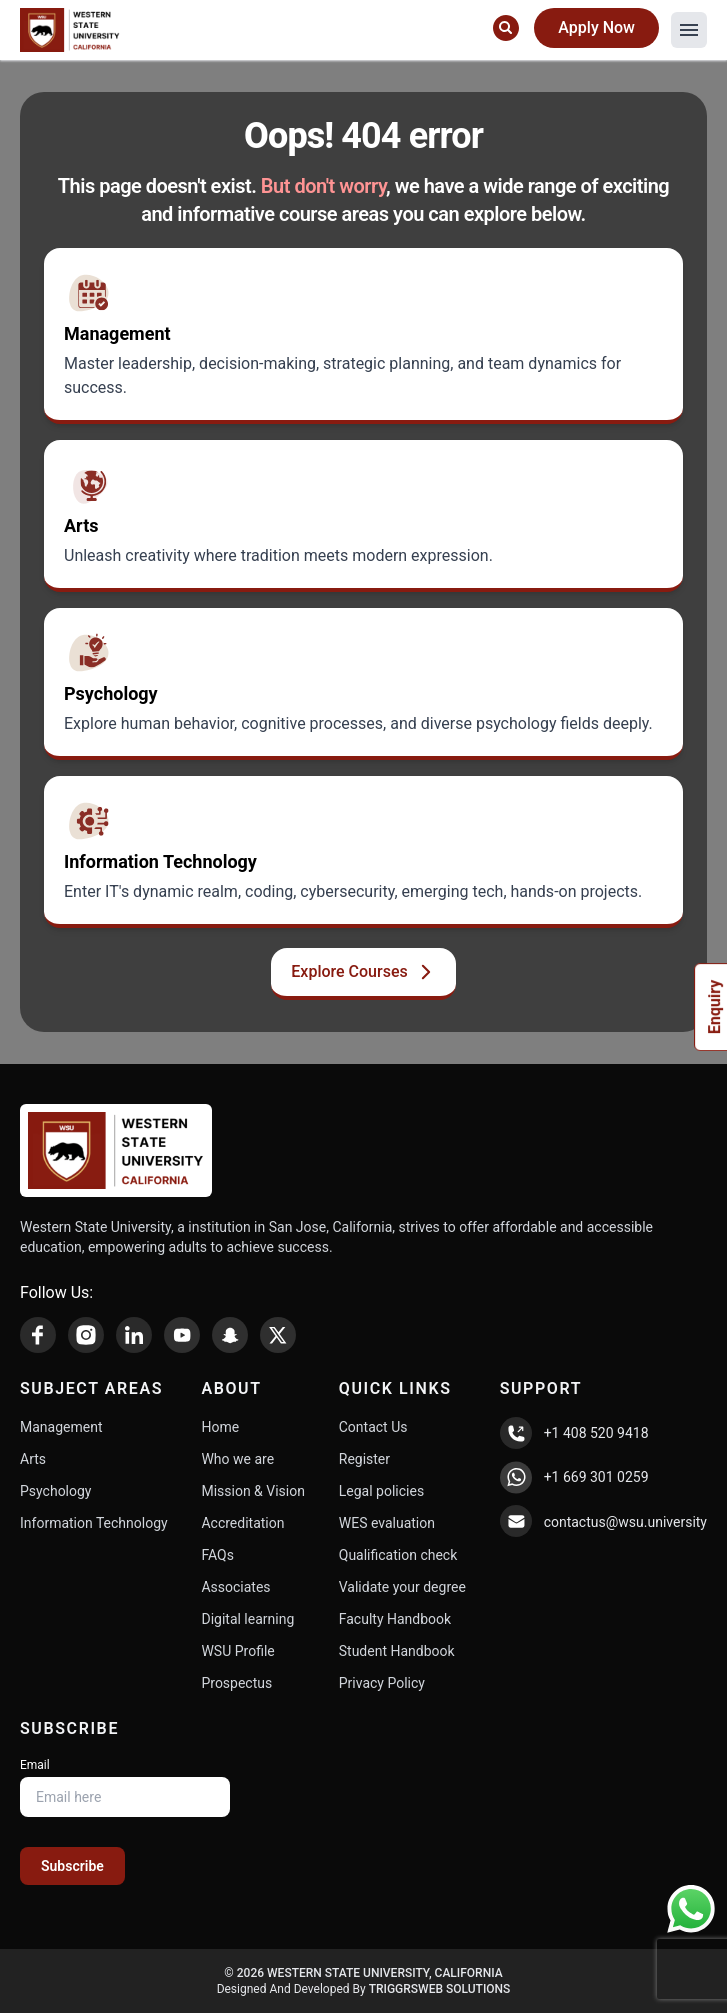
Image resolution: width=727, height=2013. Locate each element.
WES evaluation (387, 1523)
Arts (33, 1459)
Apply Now (596, 27)
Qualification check (398, 1555)
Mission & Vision (253, 1491)
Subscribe (72, 1866)
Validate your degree (402, 1587)
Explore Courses (363, 972)
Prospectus (236, 1683)
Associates (235, 1587)
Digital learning (247, 1619)
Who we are (237, 1459)
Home (220, 1427)
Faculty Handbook (395, 1619)
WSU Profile (237, 1651)
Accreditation (242, 1523)
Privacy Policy (382, 1683)
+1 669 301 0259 (596, 1477)
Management (61, 1427)
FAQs (217, 1555)
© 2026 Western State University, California (363, 1973)
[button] (689, 30)
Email (35, 1765)
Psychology (56, 1491)
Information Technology (94, 1523)
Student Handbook (397, 1651)
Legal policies (381, 1491)
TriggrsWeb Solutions (440, 1989)
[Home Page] (70, 30)
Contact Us (373, 1427)
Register (364, 1459)
